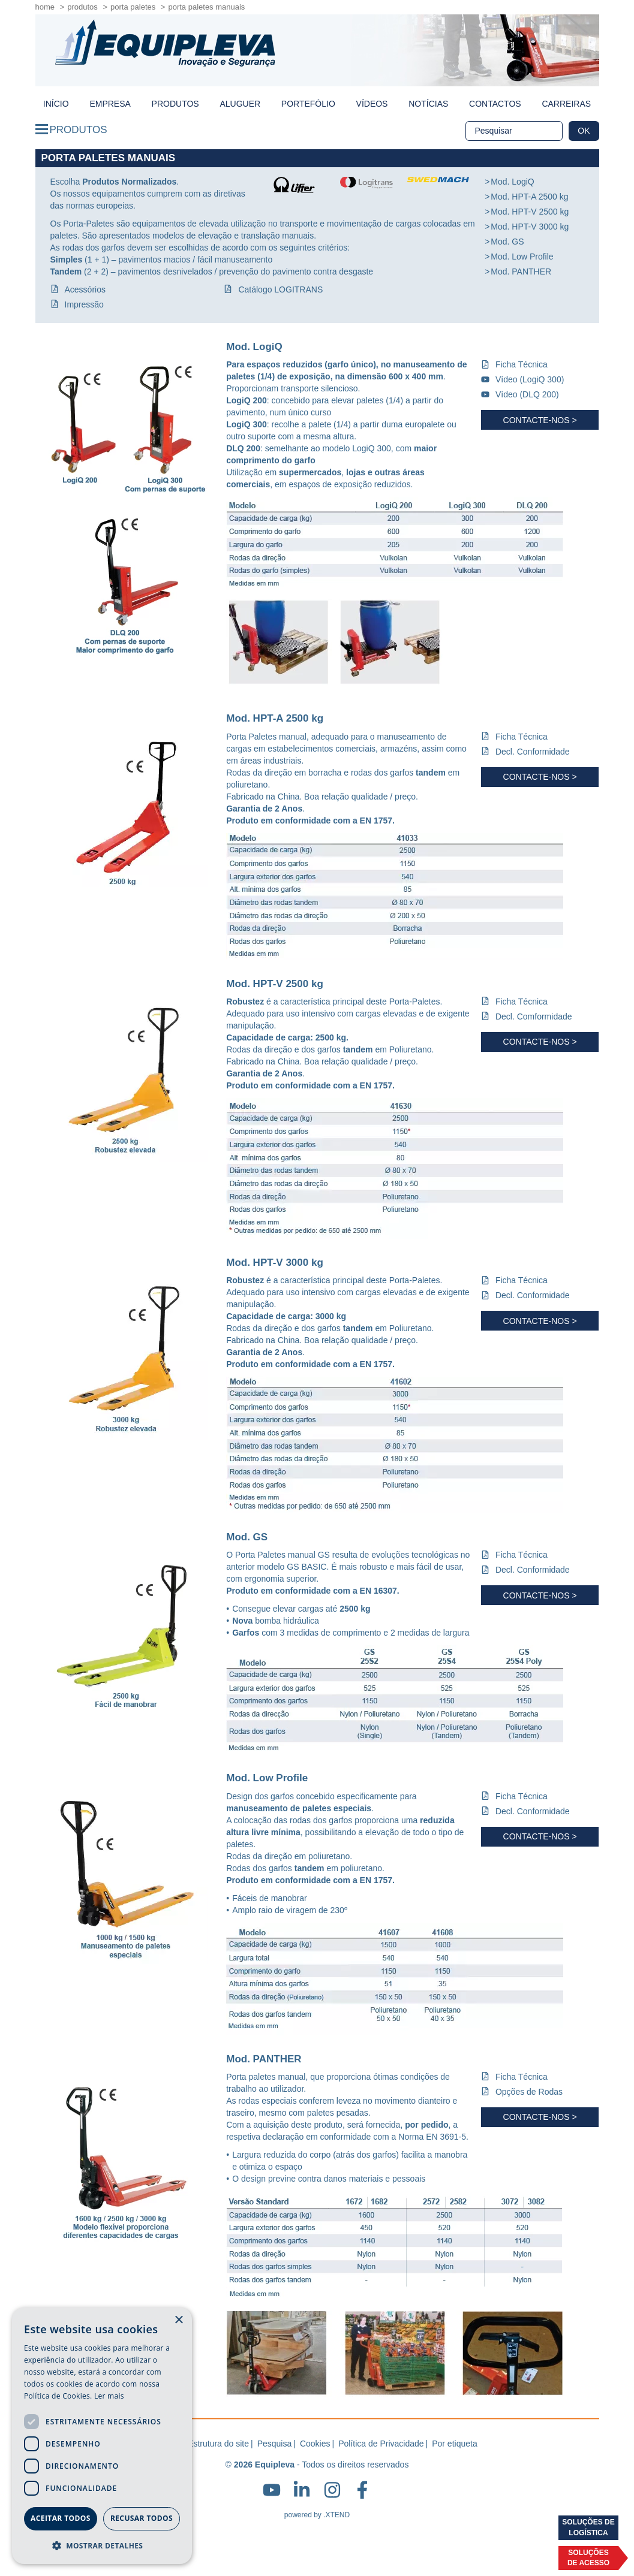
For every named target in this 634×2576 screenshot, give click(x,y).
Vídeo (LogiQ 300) (529, 379)
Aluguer (240, 103)
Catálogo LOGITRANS (280, 289)
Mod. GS (507, 241)
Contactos (495, 103)
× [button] (178, 2320)
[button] (102, 2545)
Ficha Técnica (521, 364)
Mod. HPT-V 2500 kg (530, 211)
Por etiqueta (454, 2443)
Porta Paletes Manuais (206, 6)
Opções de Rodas (529, 2092)
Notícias (428, 103)
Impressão (84, 304)
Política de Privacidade (380, 2443)
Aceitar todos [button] (61, 2518)
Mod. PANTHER (521, 271)
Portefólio (308, 103)
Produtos (82, 6)
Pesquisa (274, 2443)
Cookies (315, 2443)
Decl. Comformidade (533, 1016)
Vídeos (372, 103)
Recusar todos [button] (141, 2518)
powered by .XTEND (317, 2515)
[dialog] (102, 2435)
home (45, 6)
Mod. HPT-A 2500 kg (529, 196)
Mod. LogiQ (512, 181)
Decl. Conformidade (532, 751)
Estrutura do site (218, 2443)
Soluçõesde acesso (588, 2557)
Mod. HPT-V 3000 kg (530, 226)
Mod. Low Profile (522, 256)
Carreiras (566, 103)
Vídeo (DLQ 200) (527, 394)
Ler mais (109, 2396)
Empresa (109, 103)
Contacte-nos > (540, 420)
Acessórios (85, 289)
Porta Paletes (132, 6)
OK (584, 130)
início (56, 103)
